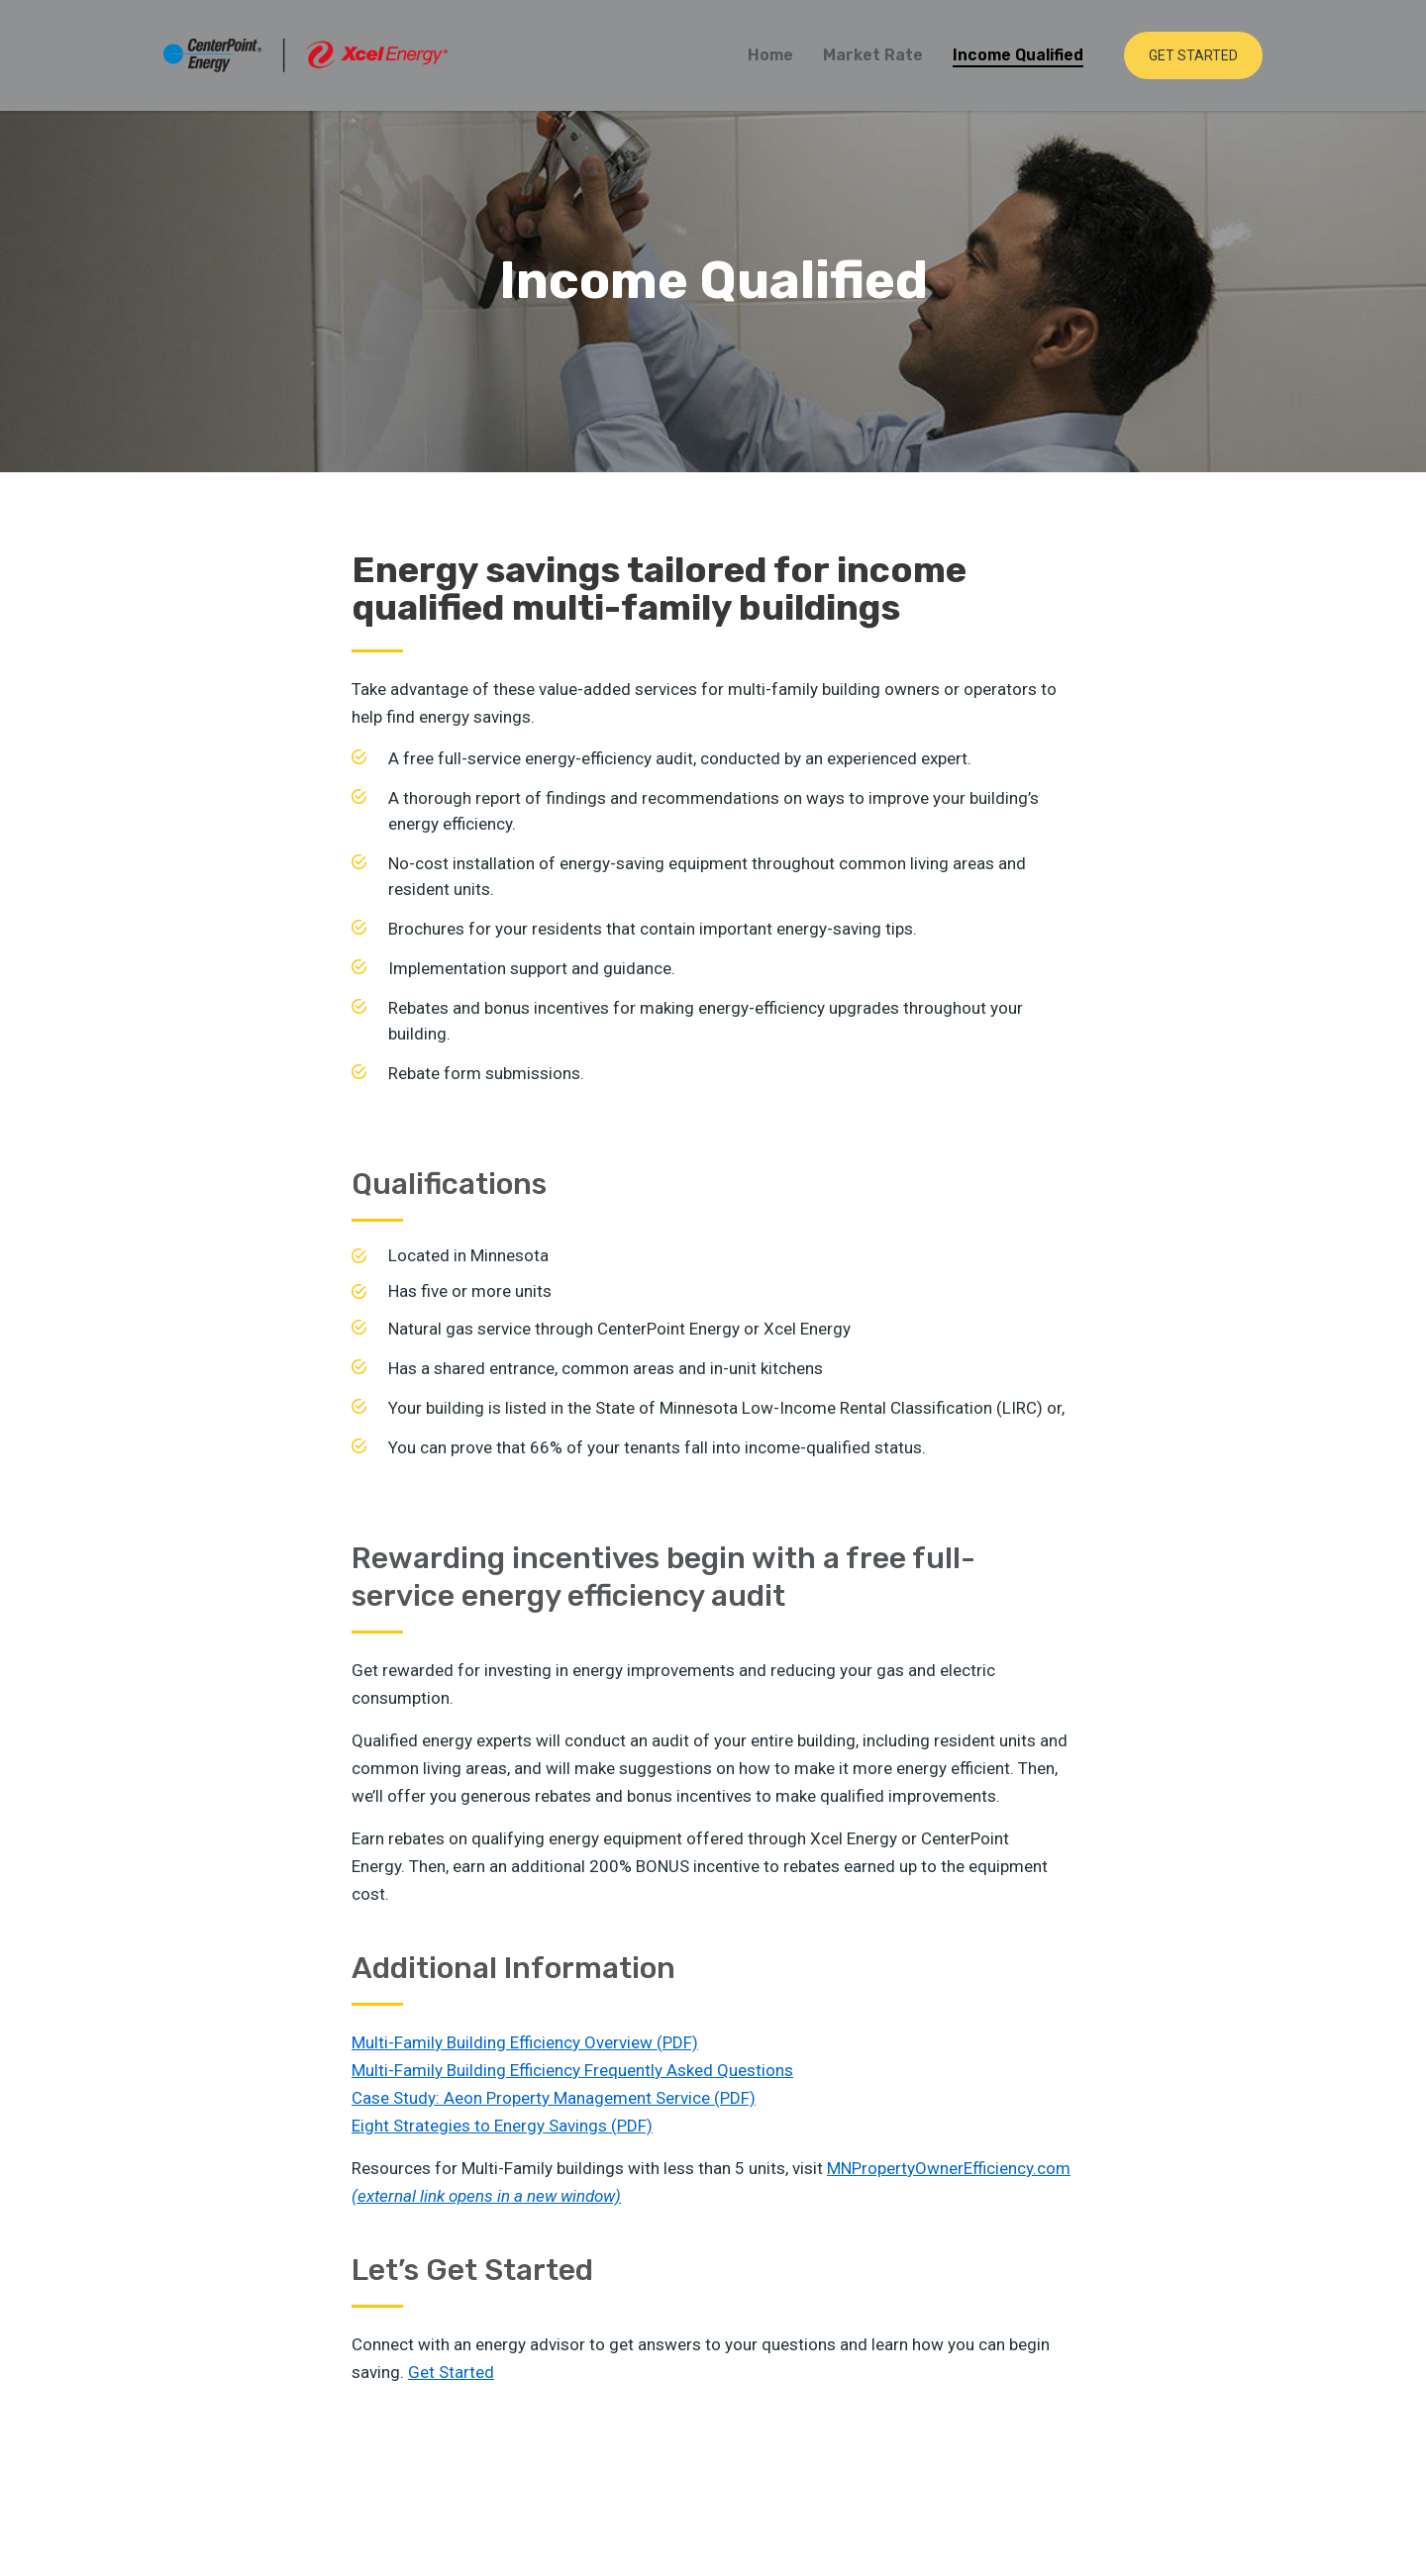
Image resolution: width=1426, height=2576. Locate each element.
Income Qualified (1018, 55)
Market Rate (873, 55)
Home (770, 55)
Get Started (1193, 55)
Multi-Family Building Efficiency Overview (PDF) (525, 2042)
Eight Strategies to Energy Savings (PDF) (502, 2125)
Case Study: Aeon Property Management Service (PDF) (554, 2098)
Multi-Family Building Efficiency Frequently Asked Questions (572, 2070)
